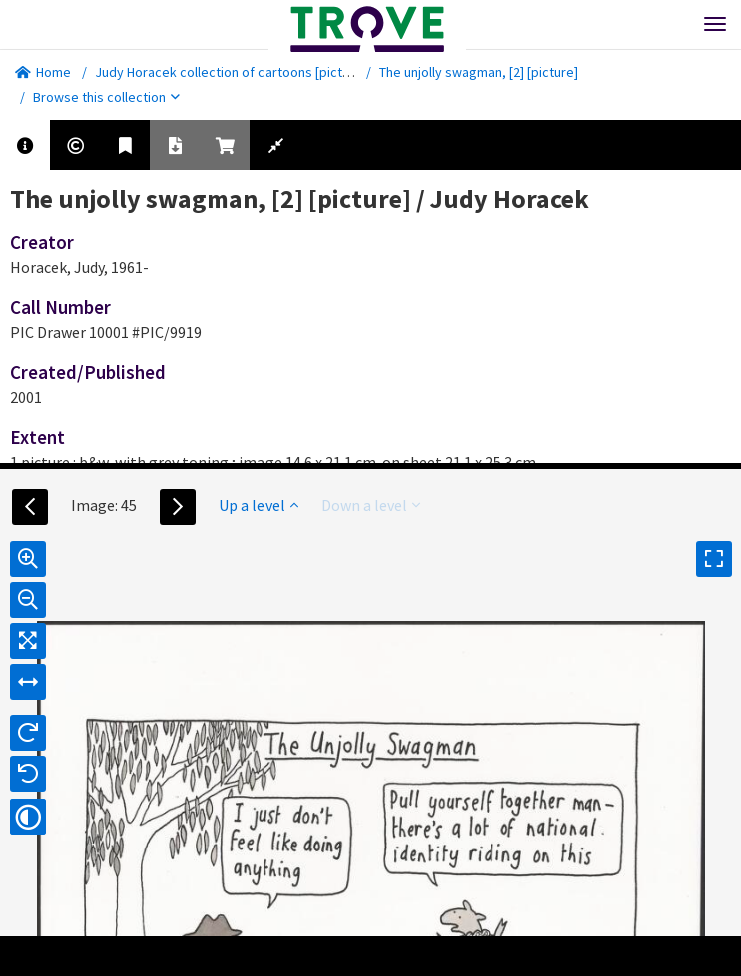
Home (43, 72)
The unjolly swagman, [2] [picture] (478, 72)
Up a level (258, 505)
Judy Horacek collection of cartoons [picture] (230, 72)
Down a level (370, 505)
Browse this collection (106, 97)
